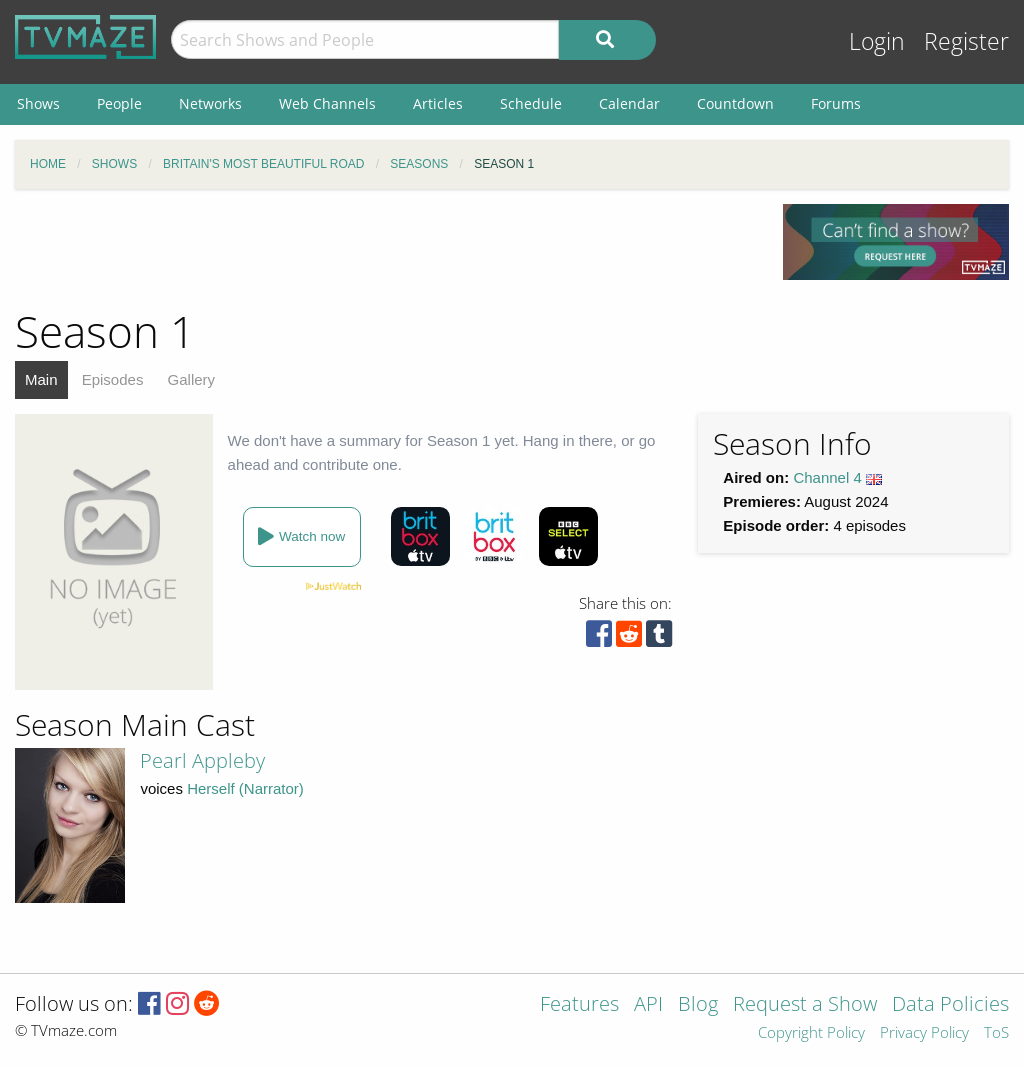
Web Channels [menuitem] (327, 103)
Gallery (192, 379)
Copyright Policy (811, 1033)
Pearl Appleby (202, 760)
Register (966, 41)
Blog (698, 1005)
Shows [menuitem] (38, 103)
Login (877, 41)
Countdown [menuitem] (735, 103)
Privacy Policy (924, 1033)
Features (579, 1005)
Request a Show (805, 1005)
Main (41, 379)
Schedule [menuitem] (531, 103)
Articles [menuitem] (438, 103)
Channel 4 (827, 477)
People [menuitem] (119, 103)
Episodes (113, 379)
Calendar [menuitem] (629, 103)
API (648, 1005)
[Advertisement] (384, 249)
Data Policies (950, 1005)
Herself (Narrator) (245, 788)
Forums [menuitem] (836, 103)
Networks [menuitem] (210, 103)
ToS (996, 1033)
